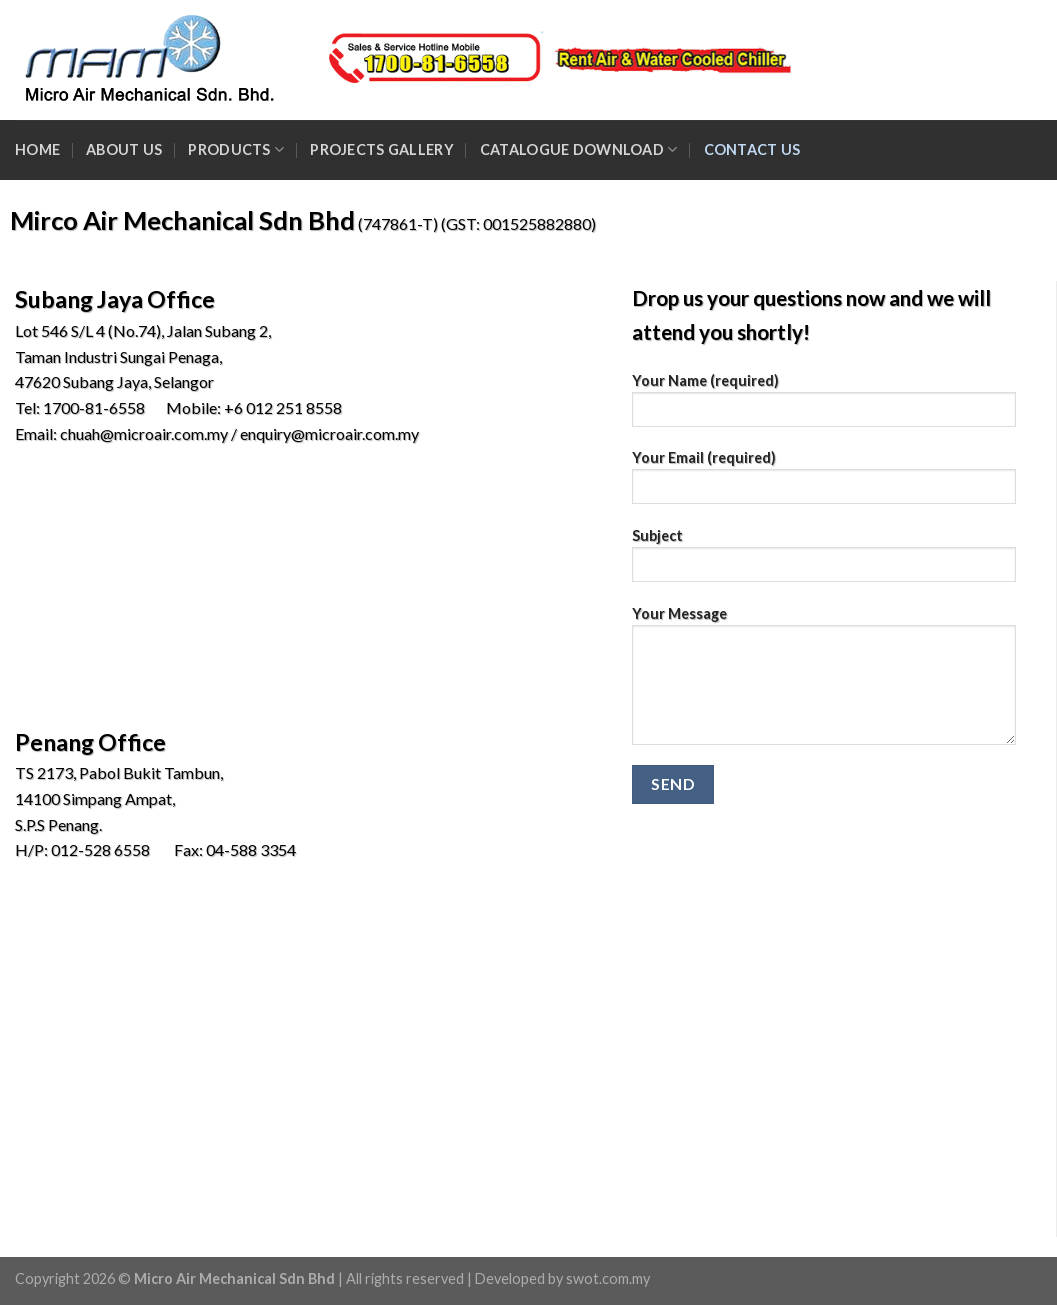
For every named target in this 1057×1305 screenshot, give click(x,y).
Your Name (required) (824, 406)
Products (236, 149)
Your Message (824, 682)
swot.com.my (608, 1278)
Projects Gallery (382, 149)
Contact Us (752, 149)
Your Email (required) (824, 483)
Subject (824, 561)
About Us (124, 149)
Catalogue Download (579, 149)
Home (37, 149)
